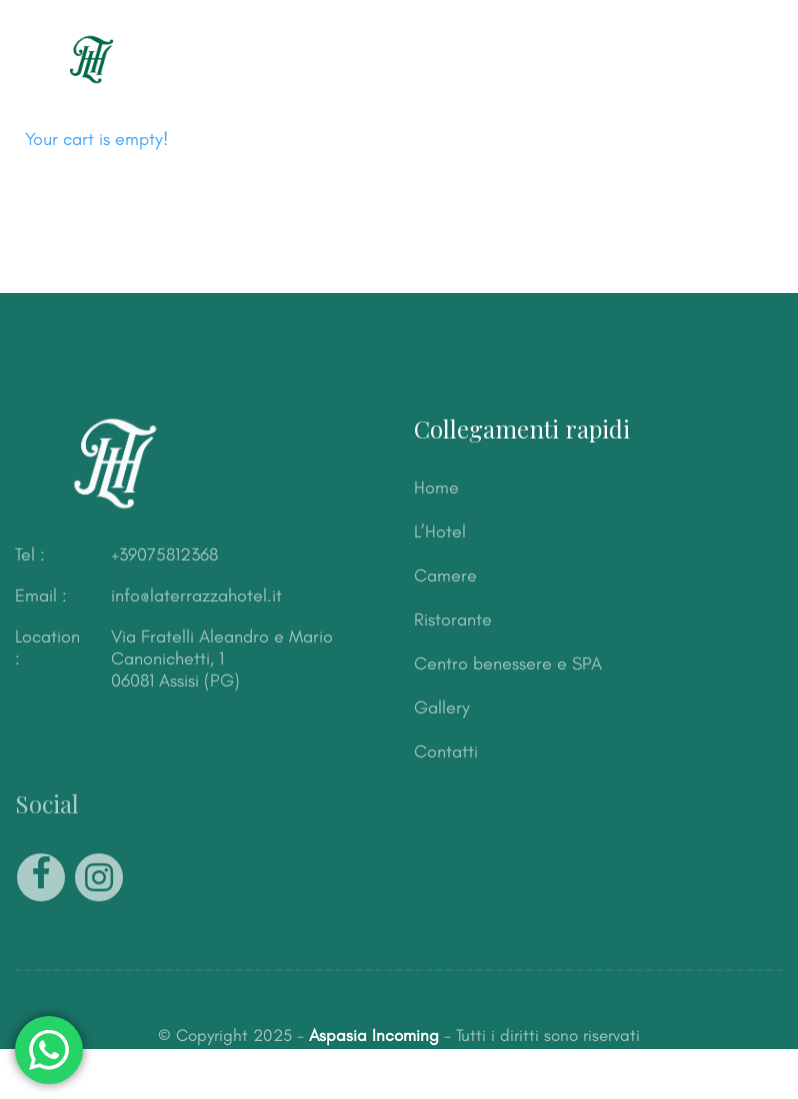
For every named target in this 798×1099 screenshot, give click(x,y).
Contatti (446, 752)
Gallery (442, 708)
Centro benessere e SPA (508, 664)
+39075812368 (164, 555)
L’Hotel (440, 532)
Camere (445, 576)
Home (436, 488)
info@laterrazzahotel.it (196, 596)
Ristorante (453, 620)
